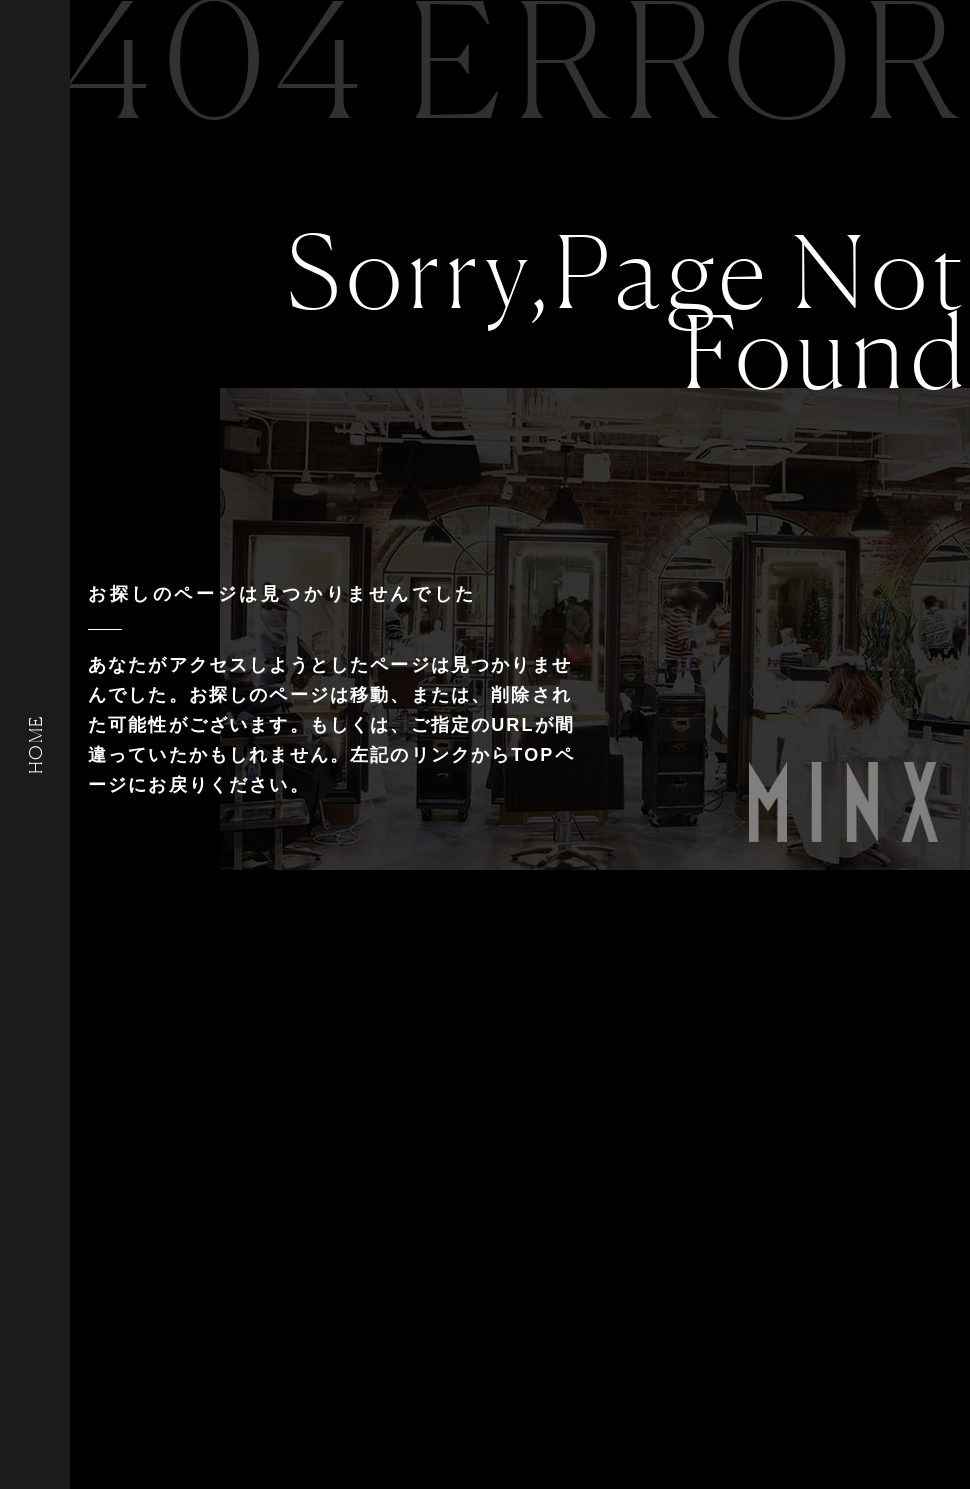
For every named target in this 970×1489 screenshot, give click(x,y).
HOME (35, 744)
